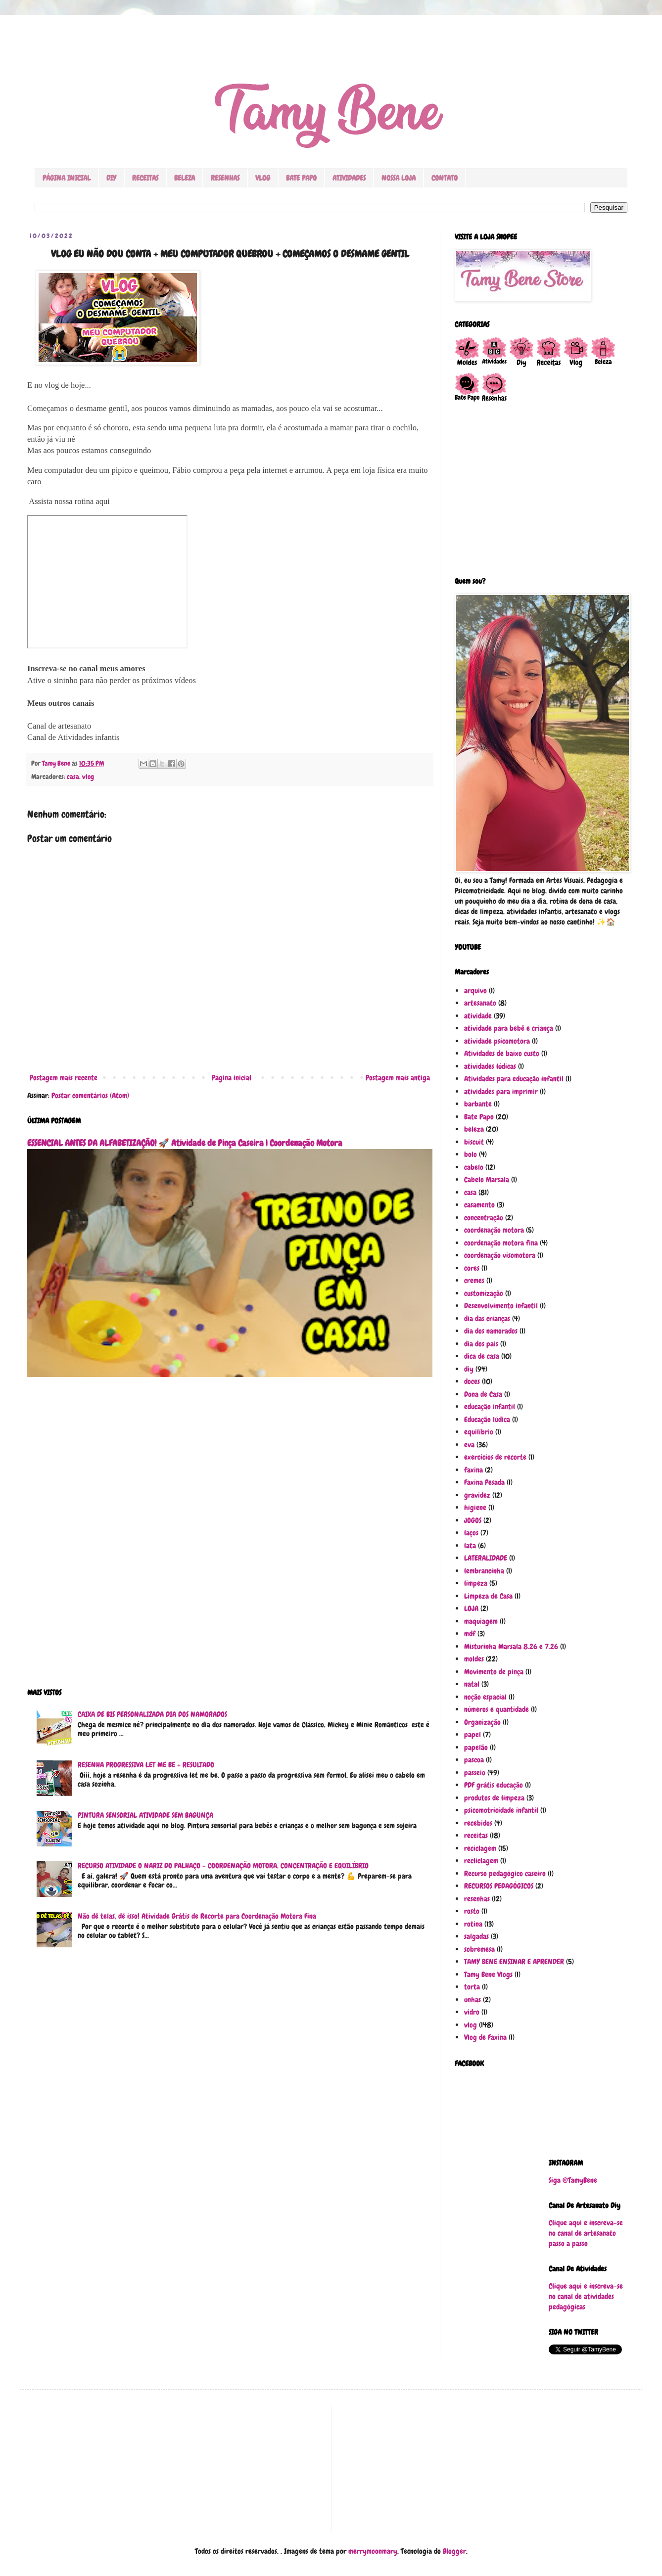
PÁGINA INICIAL (67, 178)
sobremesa (479, 1949)
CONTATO (444, 178)
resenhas (477, 1899)
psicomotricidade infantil (501, 1810)
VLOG (262, 178)
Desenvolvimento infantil (501, 1306)
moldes (474, 1659)
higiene (475, 1508)
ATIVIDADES (349, 178)
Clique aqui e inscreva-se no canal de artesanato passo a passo (586, 2233)
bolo (470, 1154)
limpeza (475, 1583)
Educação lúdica (487, 1420)
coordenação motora (494, 1230)
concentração (483, 1218)
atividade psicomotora (497, 1041)
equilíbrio (478, 1432)
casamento (479, 1205)
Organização (482, 1722)
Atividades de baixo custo (501, 1053)
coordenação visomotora (499, 1255)
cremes (474, 1281)
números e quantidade (496, 1709)
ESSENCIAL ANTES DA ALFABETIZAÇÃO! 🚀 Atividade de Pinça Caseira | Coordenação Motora (184, 1143)
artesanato (480, 1003)
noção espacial (485, 1697)
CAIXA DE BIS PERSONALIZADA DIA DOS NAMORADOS (152, 1714)
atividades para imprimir (501, 1092)
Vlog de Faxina (485, 2037)
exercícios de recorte (495, 1457)
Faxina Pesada (484, 1482)
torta (472, 1987)
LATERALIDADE (485, 1558)
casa (73, 777)
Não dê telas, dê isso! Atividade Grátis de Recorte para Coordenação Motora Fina (197, 1916)
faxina (473, 1470)
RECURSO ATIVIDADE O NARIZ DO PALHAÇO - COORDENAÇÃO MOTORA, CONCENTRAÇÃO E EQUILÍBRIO (223, 1866)
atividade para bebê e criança (508, 1028)
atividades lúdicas (490, 1066)
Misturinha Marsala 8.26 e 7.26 (511, 1647)
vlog (88, 777)
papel (472, 1735)
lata (470, 1546)
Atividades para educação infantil (514, 1079)
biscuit (474, 1142)
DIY (111, 178)
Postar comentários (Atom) (90, 1096)
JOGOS (472, 1520)
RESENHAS (225, 178)
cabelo (473, 1167)
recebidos (478, 1823)
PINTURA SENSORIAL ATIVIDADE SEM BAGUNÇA (145, 1815)
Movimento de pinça (493, 1672)
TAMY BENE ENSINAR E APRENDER (514, 1962)
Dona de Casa (483, 1394)
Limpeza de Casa (488, 1596)
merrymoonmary (372, 2551)
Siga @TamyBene (573, 2180)
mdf (469, 1634)
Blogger (454, 2551)
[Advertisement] (229, 1539)
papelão (476, 1747)
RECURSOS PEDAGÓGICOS (498, 1886)
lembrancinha (484, 1571)
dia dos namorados (491, 1331)
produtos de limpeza (494, 1798)
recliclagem (481, 1861)
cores (471, 1268)
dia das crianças (487, 1319)
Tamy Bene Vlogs (488, 1974)
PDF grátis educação (493, 1785)
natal (471, 1684)
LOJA (471, 1608)
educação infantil (489, 1407)
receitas (476, 1835)
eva (469, 1445)
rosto (471, 1911)
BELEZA (184, 178)
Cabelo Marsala (486, 1180)
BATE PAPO (301, 178)
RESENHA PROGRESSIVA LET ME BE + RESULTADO (146, 1765)
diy (468, 1369)
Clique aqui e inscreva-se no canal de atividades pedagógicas (586, 2296)
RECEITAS (145, 178)
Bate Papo (479, 1117)
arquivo (475, 991)
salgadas (476, 1936)
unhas (472, 2000)
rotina (473, 1924)
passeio (474, 1773)
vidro (471, 2012)
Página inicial (231, 1078)
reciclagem (480, 1848)
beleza (474, 1129)
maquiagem (481, 1621)
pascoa (474, 1760)
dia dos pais (481, 1344)
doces (472, 1381)
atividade (478, 1016)
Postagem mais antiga (398, 1078)
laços (471, 1533)
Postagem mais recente (63, 1078)
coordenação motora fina (501, 1243)
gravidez (477, 1495)
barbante (478, 1104)
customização (483, 1293)
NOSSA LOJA (398, 178)
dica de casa (481, 1356)
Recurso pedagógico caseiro (505, 1874)
